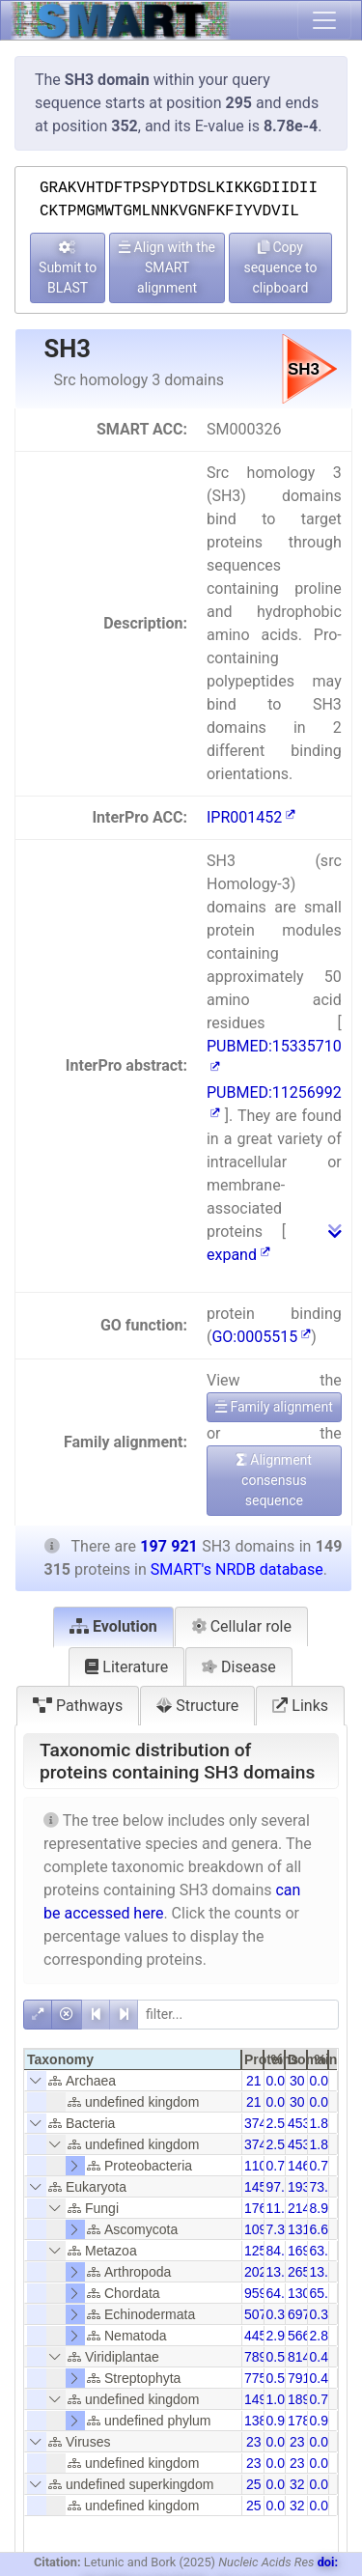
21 (254, 2080)
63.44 (327, 2250)
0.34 (279, 2314)
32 (297, 2484)
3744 (259, 2123)
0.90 (323, 2420)
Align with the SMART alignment (167, 267)
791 (299, 2378)
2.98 (279, 2335)
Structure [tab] (197, 1705)
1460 (303, 2165)
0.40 (323, 2357)
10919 (263, 2229)
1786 (303, 2420)
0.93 (279, 2420)
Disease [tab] (239, 1667)
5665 (303, 2335)
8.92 (323, 2208)
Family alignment (274, 1406)
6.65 (323, 2229)
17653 (263, 2208)
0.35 (323, 2314)
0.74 (279, 2165)
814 (299, 2357)
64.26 (283, 2293)
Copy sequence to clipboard (280, 267)
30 (297, 2080)
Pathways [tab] (78, 1705)
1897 (303, 2399)
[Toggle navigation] (324, 20)
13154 (306, 2229)
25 (254, 2484)
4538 (303, 2123)
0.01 (279, 2080)
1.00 (279, 2399)
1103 (259, 2165)
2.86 (323, 2335)
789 (255, 2357)
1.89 (323, 2123)
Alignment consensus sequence (274, 1480)
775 (255, 2378)
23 (254, 2442)
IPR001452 (251, 817)
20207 (263, 2272)
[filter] (238, 2015)
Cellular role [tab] (241, 1626)
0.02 (279, 2442)
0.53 (279, 2357)
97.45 (283, 2187)
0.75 (323, 2399)
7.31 (279, 2229)
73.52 (327, 2187)
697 (299, 2314)
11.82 (283, 2208)
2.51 (279, 2123)
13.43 (327, 2272)
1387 (259, 2420)
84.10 (283, 2250)
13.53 (283, 2272)
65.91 (327, 2293)
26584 (306, 2272)
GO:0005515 (261, 1337)
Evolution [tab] (113, 1626)
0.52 (279, 2378)
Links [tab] (300, 1705)
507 (255, 2314)
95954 (263, 2293)
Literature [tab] (126, 1667)
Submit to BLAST (68, 267)
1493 (259, 2399)
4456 (259, 2335)
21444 (306, 2208)
